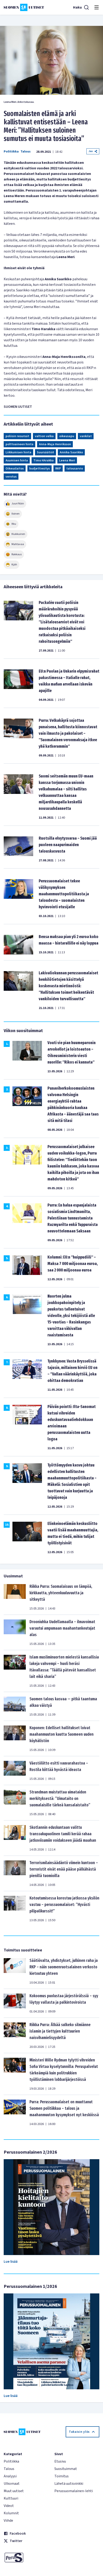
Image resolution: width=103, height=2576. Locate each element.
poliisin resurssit (17, 436)
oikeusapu (66, 436)
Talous (26, 151)
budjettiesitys (39, 468)
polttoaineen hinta (19, 444)
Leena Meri (67, 460)
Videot (9, 2505)
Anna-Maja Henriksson (55, 444)
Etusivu (60, 2461)
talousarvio (74, 468)
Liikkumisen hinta (18, 452)
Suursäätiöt (45, 452)
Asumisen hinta (17, 460)
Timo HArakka (43, 460)
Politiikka (11, 151)
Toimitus (61, 2476)
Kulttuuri (11, 2498)
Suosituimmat (65, 2468)
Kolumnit (11, 2513)
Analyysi (10, 2476)
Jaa (92, 151)
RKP (58, 468)
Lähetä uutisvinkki (68, 2483)
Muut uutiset (14, 2491)
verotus (11, 476)
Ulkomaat (12, 2483)
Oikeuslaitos (15, 468)
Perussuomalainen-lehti (73, 2491)
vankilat (86, 436)
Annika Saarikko (71, 452)
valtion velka (44, 436)
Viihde (8, 2520)
